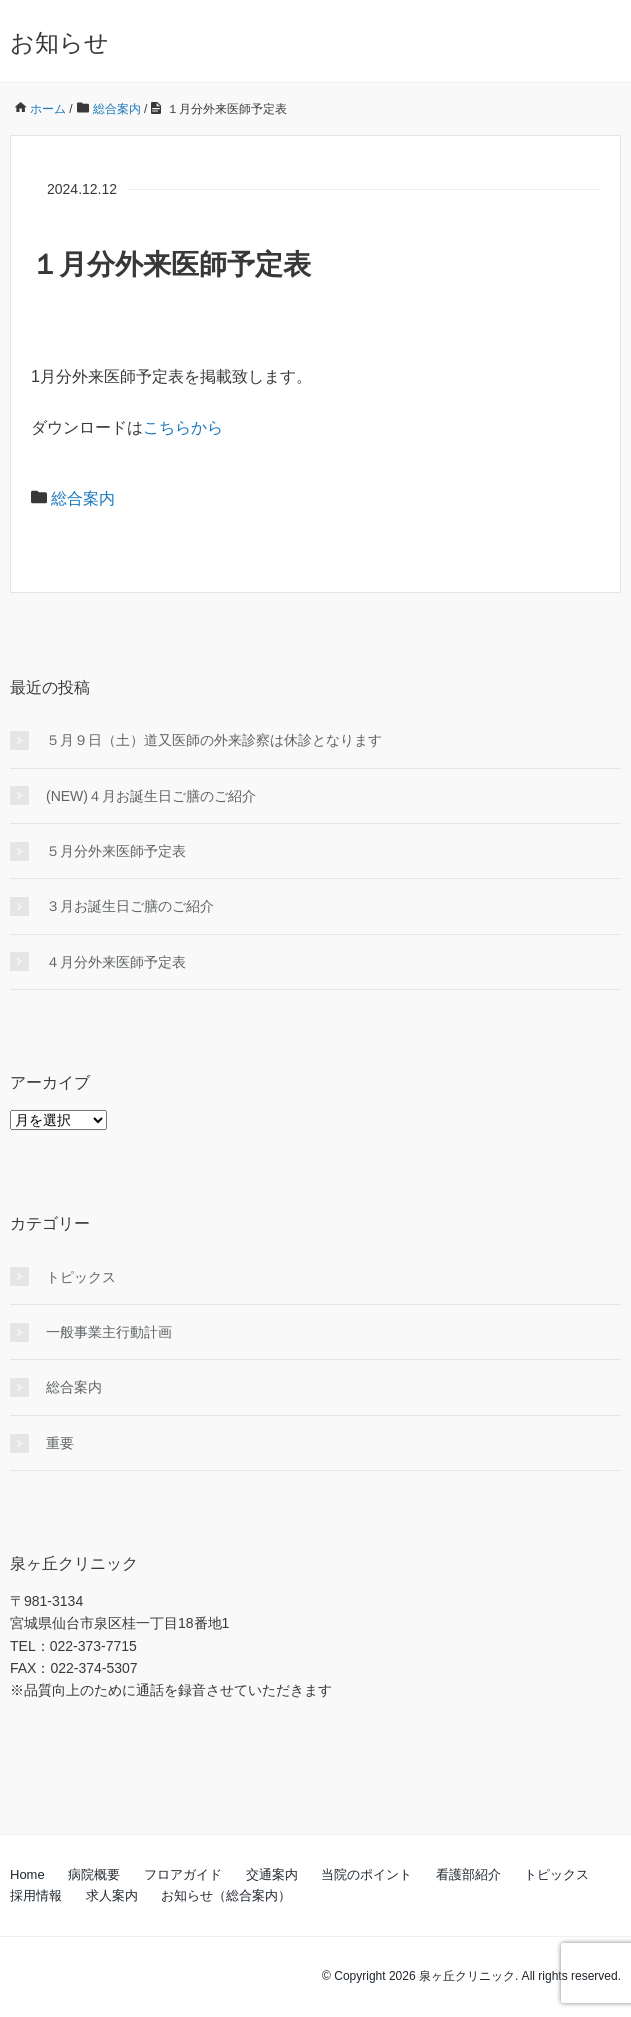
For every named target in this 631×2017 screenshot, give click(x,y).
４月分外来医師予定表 (116, 962)
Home (27, 1874)
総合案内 (83, 498)
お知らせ (59, 42)
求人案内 (112, 1895)
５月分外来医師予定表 (116, 851)
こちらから (183, 427)
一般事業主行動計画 (109, 1332)
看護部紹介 (468, 1874)
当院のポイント (366, 1874)
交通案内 (272, 1874)
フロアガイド (183, 1874)
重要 (60, 1443)
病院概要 (94, 1874)
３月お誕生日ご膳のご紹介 (130, 906)
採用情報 (36, 1895)
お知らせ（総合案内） (226, 1895)
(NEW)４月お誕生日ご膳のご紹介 (151, 796)
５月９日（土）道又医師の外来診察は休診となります (214, 740)
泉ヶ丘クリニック (467, 1976)
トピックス (81, 1277)
